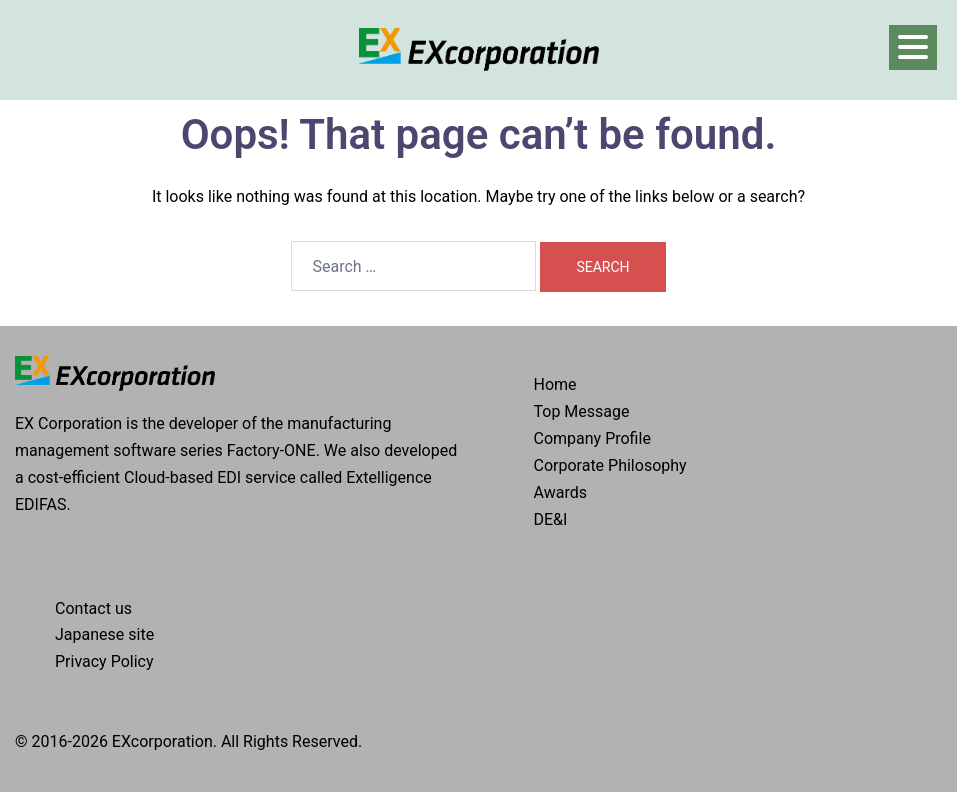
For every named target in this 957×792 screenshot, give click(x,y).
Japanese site (104, 634)
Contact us (93, 608)
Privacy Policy (104, 661)
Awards (560, 492)
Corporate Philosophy (610, 465)
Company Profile (592, 438)
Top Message (582, 411)
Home (555, 384)
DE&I (551, 519)
